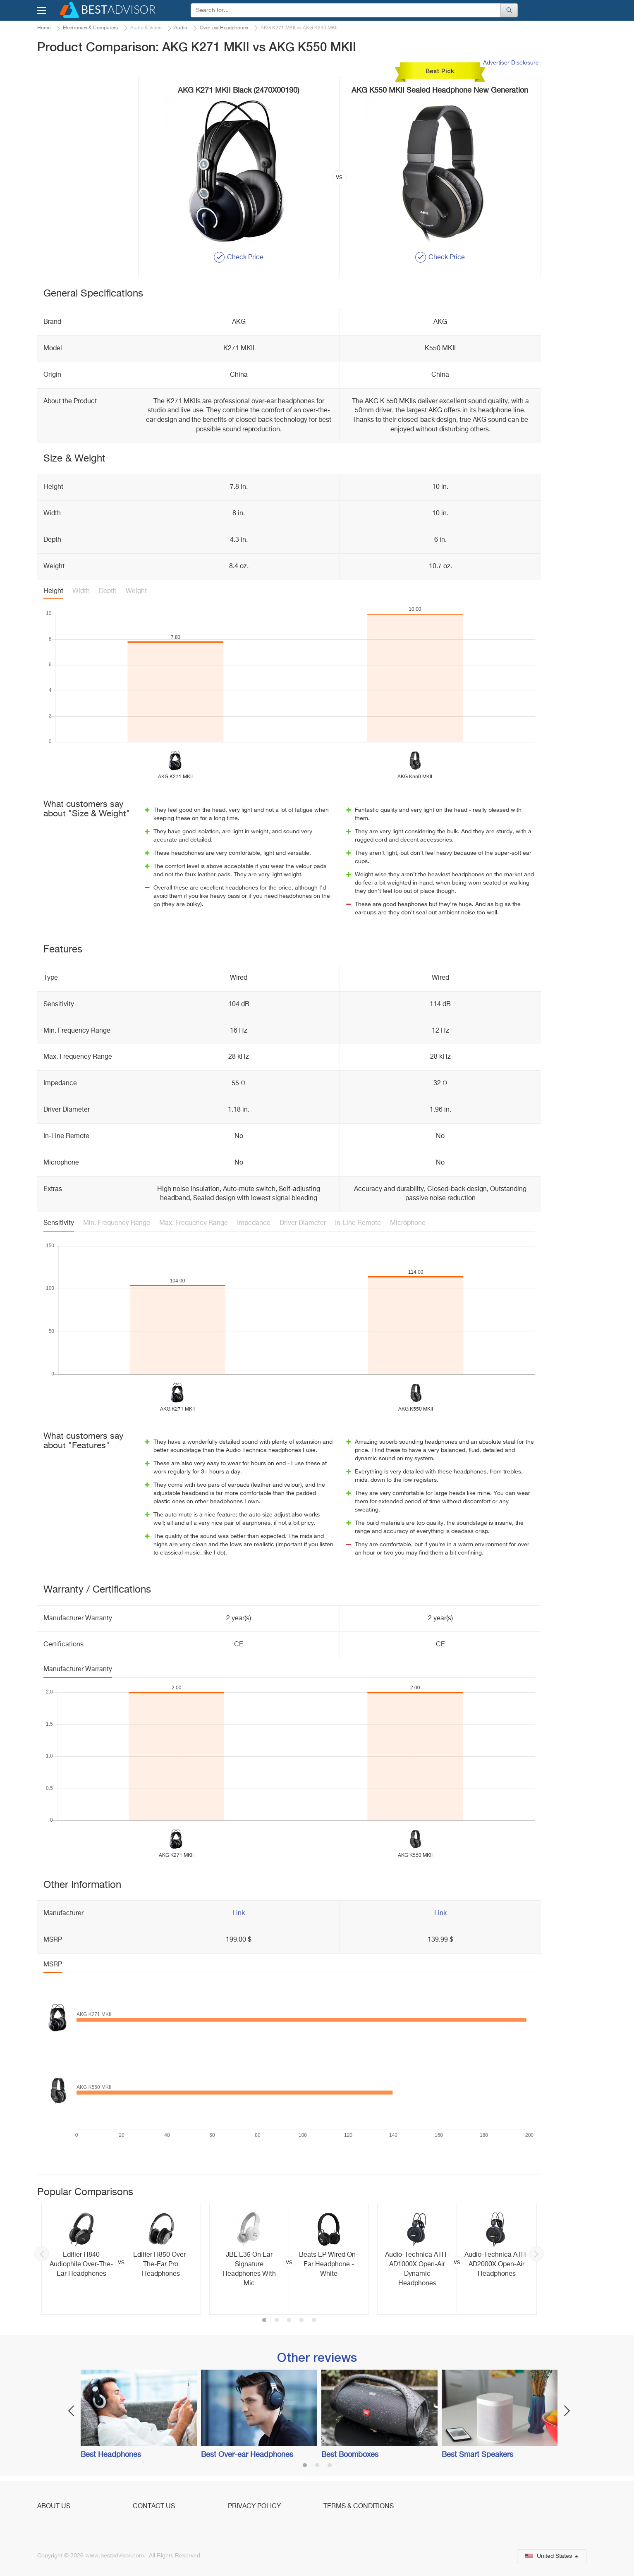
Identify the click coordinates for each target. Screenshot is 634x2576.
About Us (53, 2506)
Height (53, 591)
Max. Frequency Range (193, 1223)
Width (81, 591)
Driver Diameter (303, 1223)
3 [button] (289, 2321)
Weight (136, 591)
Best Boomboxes (349, 2455)
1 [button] (264, 2321)
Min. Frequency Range (116, 1223)
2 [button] (277, 2321)
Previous (41, 2253)
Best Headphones (111, 2455)
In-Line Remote (358, 1223)
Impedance (253, 1223)
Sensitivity (58, 1223)
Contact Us (154, 2506)
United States (552, 2556)
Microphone (408, 1223)
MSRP (52, 1964)
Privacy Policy (254, 2506)
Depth (108, 591)
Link (238, 1913)
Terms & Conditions (358, 2506)
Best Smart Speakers (477, 2455)
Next (536, 2253)
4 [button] (301, 2321)
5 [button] (314, 2321)
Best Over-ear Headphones (247, 2455)
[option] (121, 2259)
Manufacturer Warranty (77, 1669)
